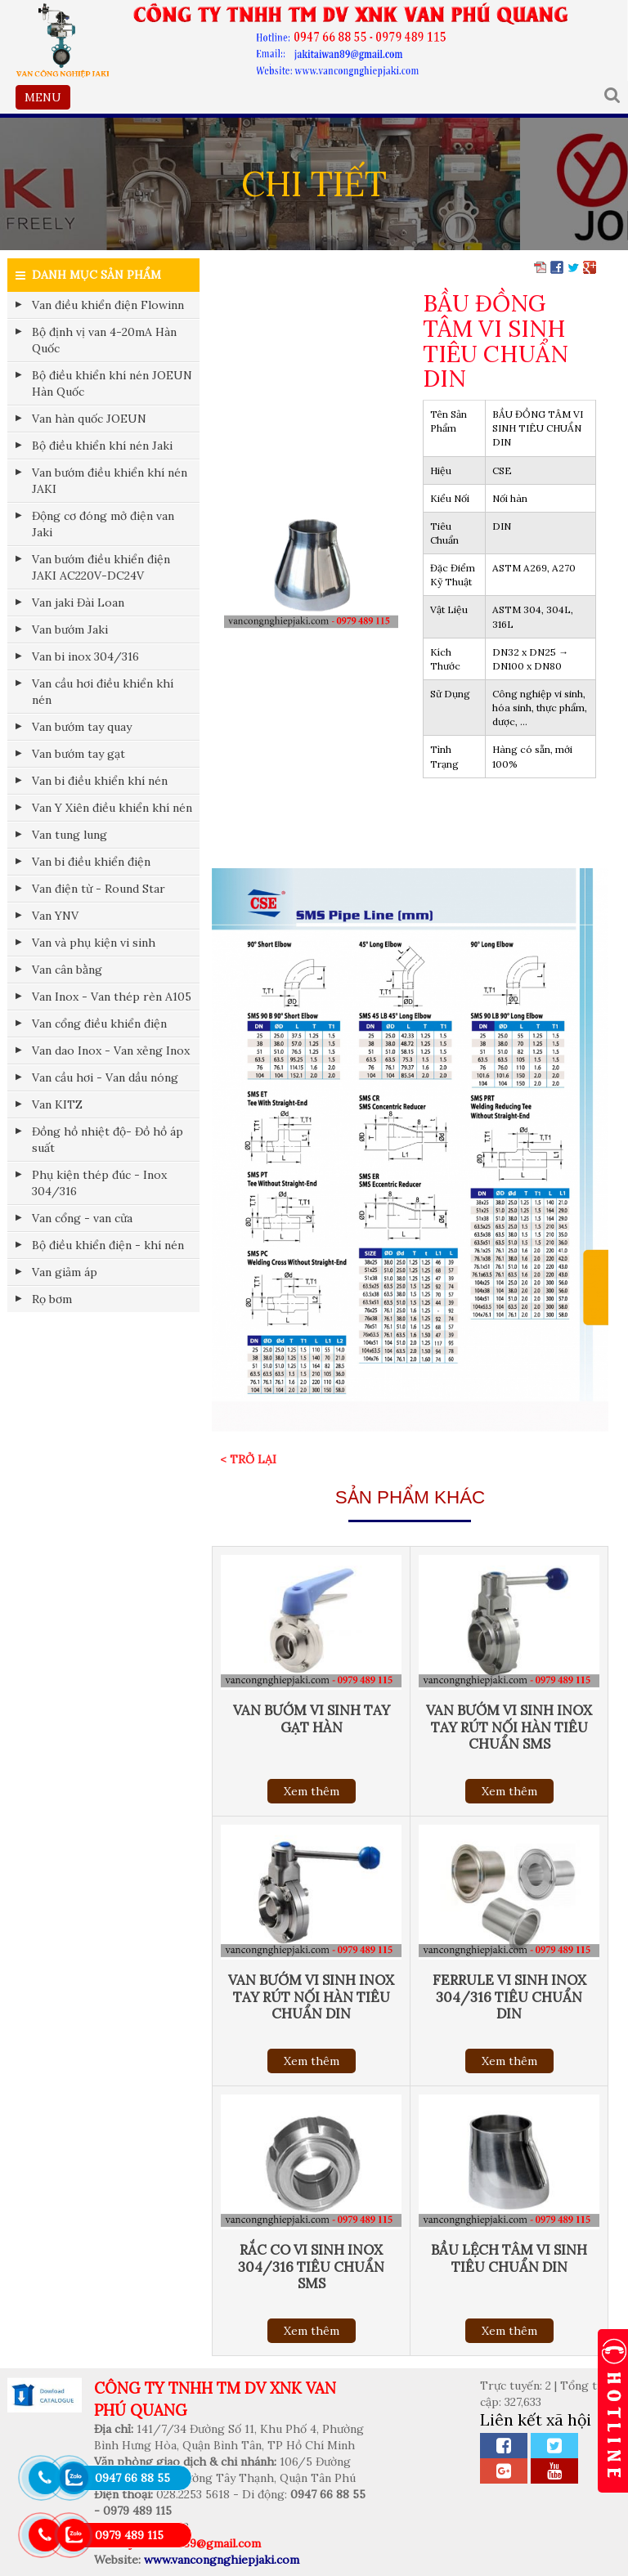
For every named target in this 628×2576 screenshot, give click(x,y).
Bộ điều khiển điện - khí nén (108, 1245)
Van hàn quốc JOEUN (89, 418)
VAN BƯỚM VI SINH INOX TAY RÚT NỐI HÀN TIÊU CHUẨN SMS (509, 1726)
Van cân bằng (67, 969)
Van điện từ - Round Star (98, 888)
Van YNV (55, 915)
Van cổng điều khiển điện (99, 1023)
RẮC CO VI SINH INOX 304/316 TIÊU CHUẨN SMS (311, 2266)
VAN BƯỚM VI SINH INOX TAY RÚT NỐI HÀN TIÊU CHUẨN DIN (311, 1996)
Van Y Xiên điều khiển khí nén (112, 807)
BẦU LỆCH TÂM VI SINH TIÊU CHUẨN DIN (509, 2258)
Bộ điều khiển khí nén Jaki (102, 445)
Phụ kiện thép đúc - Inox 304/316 (99, 1182)
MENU (47, 99)
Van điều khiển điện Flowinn (108, 305)
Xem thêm (311, 1791)
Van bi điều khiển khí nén (100, 780)
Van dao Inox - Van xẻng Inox (111, 1050)
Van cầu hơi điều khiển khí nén (102, 691)
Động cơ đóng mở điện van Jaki (103, 524)
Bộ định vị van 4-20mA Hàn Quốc (104, 340)
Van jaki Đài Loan (78, 602)
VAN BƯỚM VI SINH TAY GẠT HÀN (311, 1718)
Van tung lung (69, 834)
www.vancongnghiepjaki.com (221, 2559)
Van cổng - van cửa (82, 1218)
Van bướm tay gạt (78, 753)
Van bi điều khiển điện (91, 861)
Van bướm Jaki (70, 629)
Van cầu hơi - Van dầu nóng (105, 1077)
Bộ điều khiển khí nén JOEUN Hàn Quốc (112, 383)
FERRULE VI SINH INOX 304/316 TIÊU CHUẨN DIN (509, 1996)
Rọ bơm (52, 1299)
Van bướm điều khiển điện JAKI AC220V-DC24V (101, 567)
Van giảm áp (64, 1272)
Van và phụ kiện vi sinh (93, 942)
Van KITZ (57, 1104)
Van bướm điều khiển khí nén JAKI (109, 480)
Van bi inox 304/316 (85, 656)
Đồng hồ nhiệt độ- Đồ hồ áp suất (107, 1139)
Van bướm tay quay (82, 726)
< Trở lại (248, 1459)
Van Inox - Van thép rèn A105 (111, 996)
